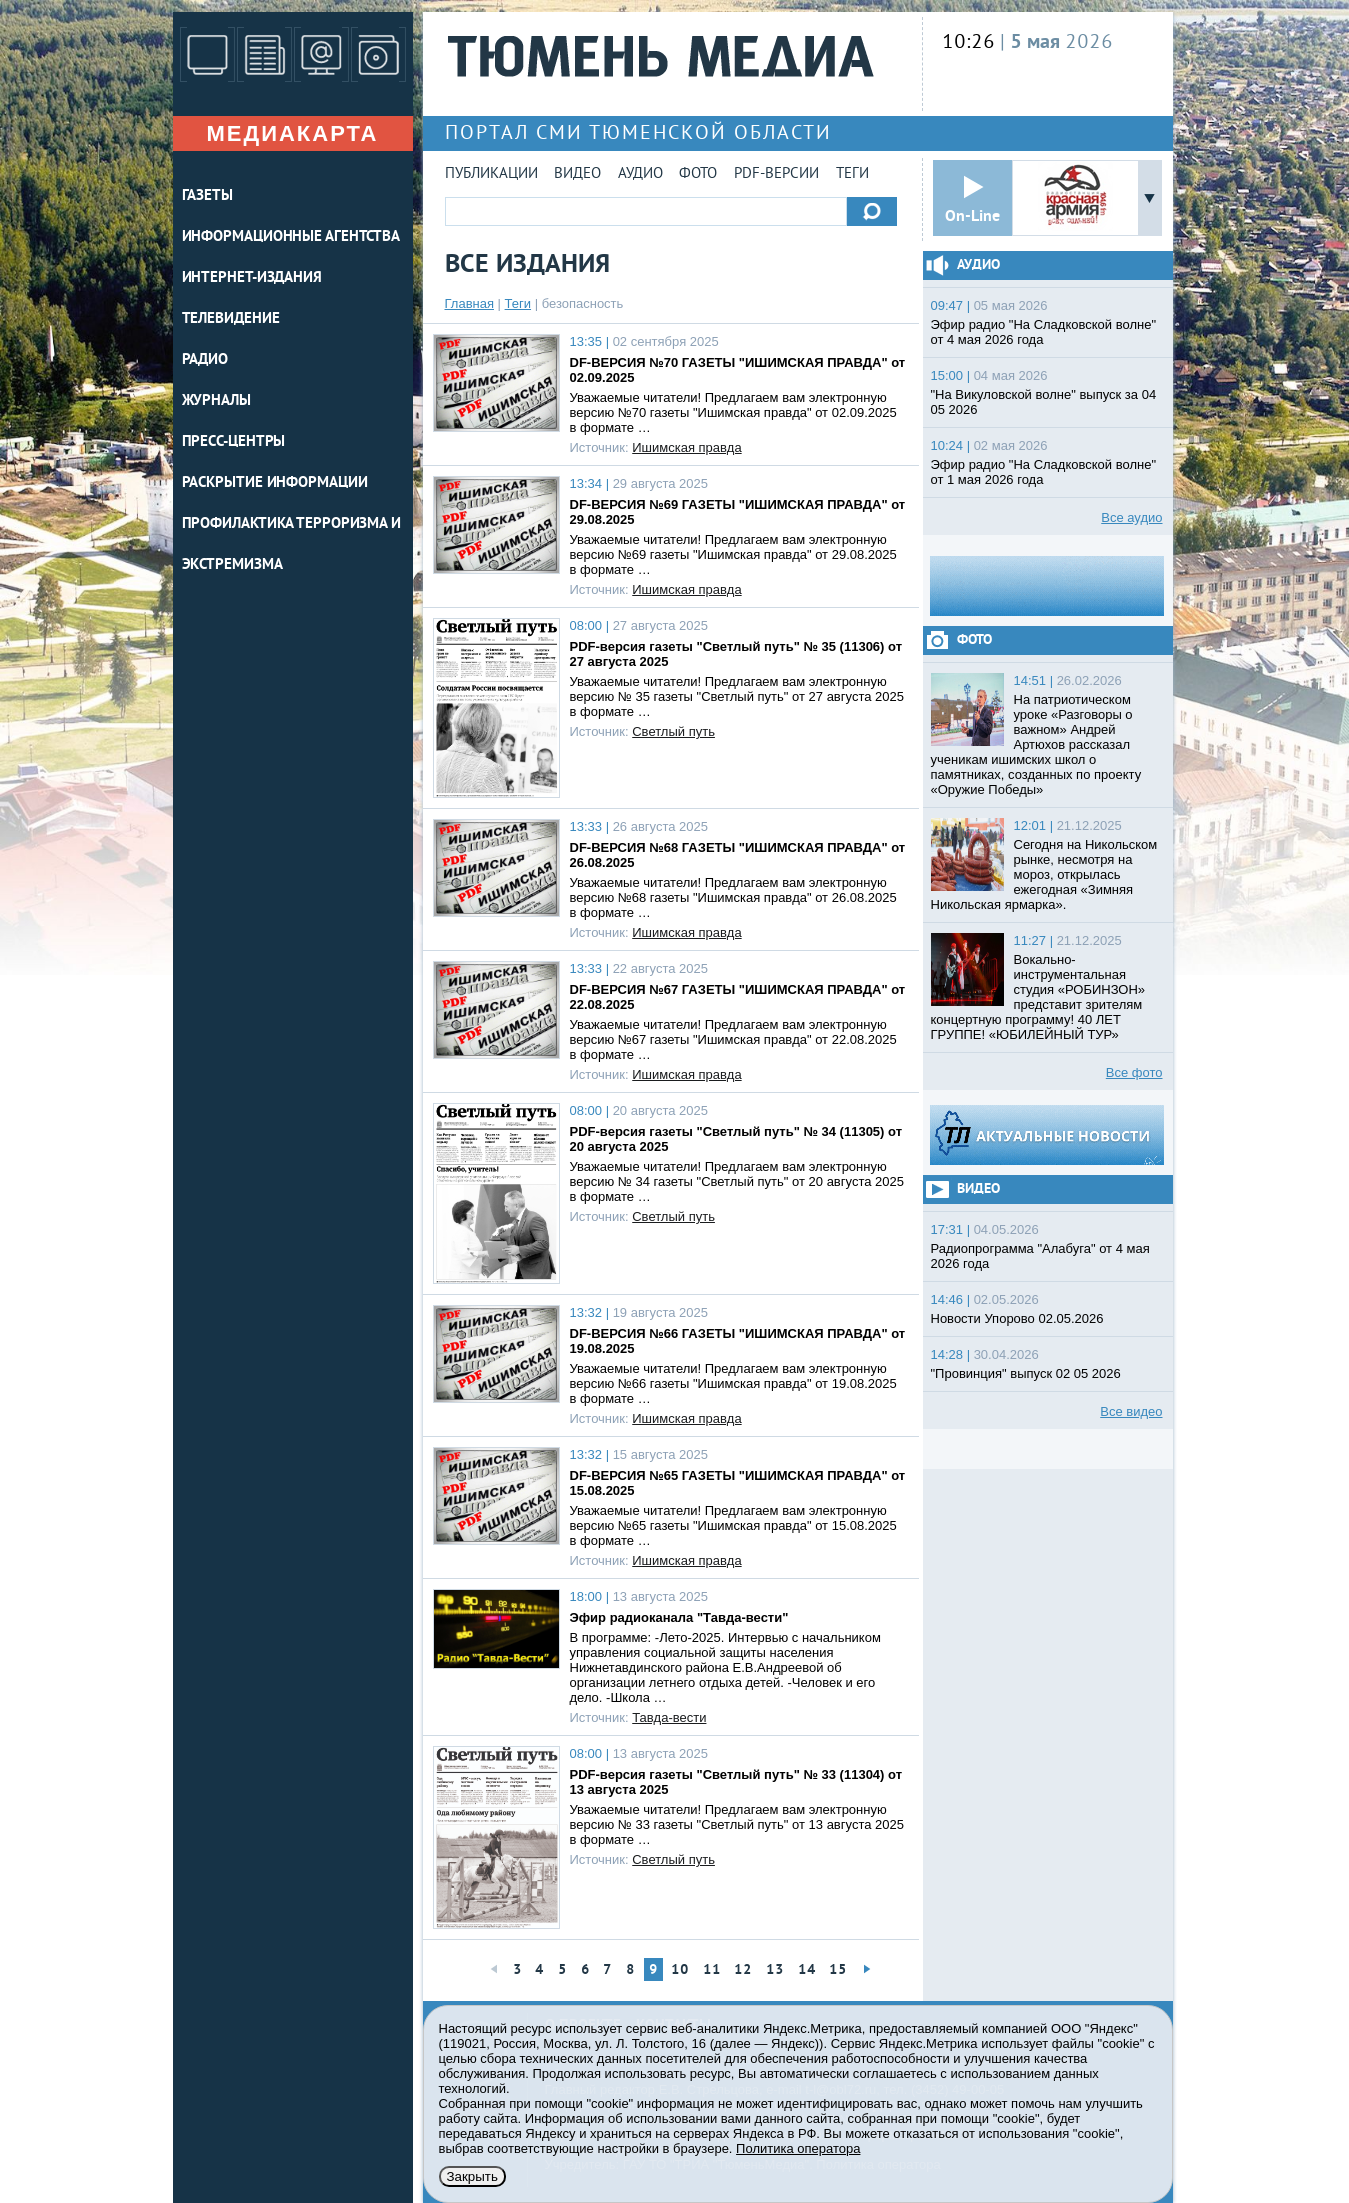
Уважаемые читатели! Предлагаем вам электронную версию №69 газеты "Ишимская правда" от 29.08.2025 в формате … (733, 554)
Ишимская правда (686, 447)
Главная (469, 303)
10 (680, 1970)
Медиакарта (292, 133)
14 (807, 1970)
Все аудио (1131, 517)
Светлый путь (673, 731)
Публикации (491, 174)
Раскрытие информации (275, 483)
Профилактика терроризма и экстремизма (292, 545)
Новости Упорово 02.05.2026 (1017, 1318)
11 (712, 1970)
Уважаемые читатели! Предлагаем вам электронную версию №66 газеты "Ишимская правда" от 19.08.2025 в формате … (733, 1383)
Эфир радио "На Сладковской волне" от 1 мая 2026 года (1044, 472)
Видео (577, 174)
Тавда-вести (669, 1717)
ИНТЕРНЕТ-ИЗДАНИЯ (252, 278)
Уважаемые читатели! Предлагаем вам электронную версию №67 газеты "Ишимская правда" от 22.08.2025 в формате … (733, 1039)
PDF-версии (776, 174)
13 (775, 1970)
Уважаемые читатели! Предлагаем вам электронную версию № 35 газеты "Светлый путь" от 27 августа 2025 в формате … (737, 696)
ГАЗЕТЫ (207, 196)
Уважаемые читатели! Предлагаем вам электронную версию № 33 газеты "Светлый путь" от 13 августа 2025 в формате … (737, 1824)
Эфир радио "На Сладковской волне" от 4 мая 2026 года (1044, 332)
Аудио (640, 174)
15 (838, 1970)
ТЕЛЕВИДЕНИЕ (231, 319)
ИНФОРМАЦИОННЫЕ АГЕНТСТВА (291, 237)
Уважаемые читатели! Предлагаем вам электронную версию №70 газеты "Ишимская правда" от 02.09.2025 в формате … (733, 412)
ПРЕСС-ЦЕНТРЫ (234, 442)
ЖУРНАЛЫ (216, 401)
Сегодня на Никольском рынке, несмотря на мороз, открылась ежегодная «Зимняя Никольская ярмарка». (1044, 874)
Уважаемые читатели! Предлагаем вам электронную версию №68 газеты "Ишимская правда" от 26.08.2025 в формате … (733, 897)
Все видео (1131, 1411)
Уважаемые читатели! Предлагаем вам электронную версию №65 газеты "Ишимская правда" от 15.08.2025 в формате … (733, 1525)
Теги (852, 174)
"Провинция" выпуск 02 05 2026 (1026, 1373)
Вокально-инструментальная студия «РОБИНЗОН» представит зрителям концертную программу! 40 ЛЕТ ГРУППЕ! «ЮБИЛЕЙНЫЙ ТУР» (1038, 997)
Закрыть (472, 2176)
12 (743, 1970)
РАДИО (205, 360)
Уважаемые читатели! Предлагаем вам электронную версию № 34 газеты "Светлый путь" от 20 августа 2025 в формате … (737, 1181)
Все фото (1134, 1072)
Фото (698, 174)
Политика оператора (798, 2148)
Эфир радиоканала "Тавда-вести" (679, 1617)
